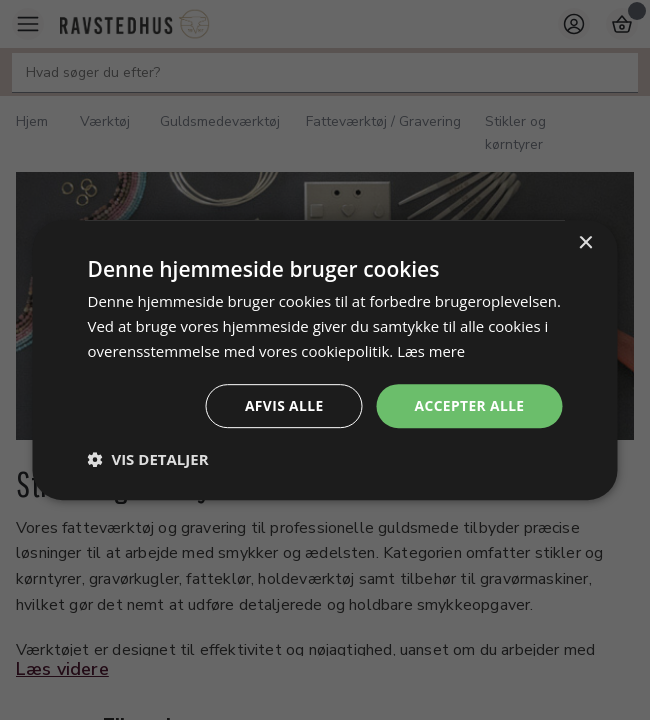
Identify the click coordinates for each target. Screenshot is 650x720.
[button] (148, 459)
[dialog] (325, 360)
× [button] (585, 243)
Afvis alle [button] (282, 404)
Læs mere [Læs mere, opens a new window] (431, 351)
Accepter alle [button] (468, 404)
